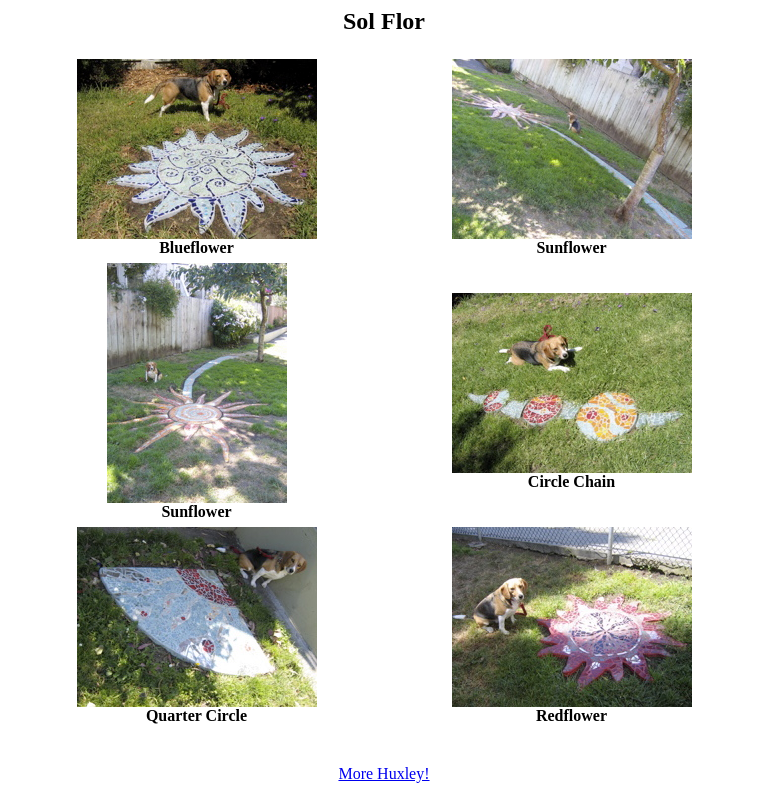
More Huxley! (383, 773)
